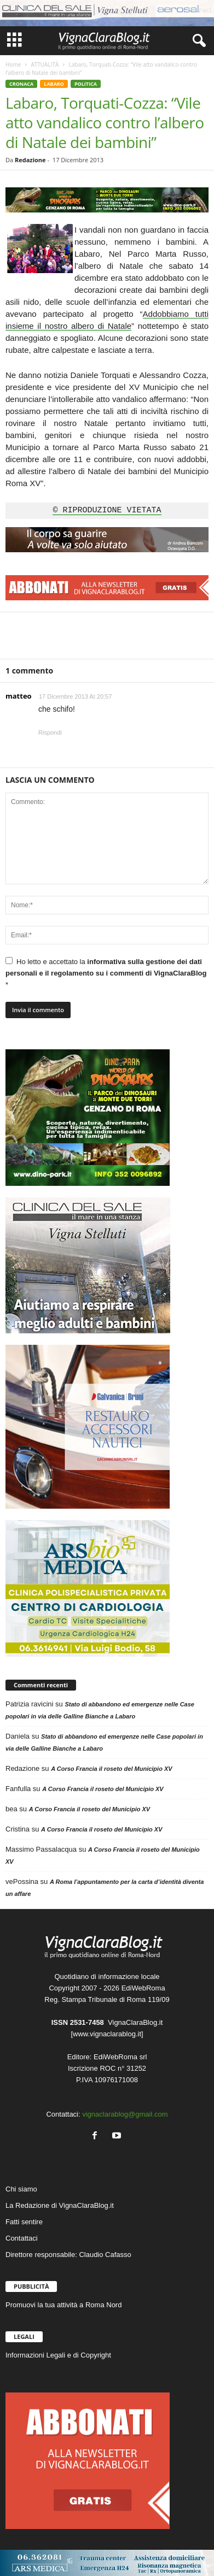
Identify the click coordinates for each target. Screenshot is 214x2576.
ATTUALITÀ (45, 64)
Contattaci (21, 2238)
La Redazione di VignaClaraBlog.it (59, 2205)
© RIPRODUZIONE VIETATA (107, 510)
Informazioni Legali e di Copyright (58, 2355)
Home (13, 64)
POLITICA (85, 83)
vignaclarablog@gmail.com (124, 2114)
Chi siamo (21, 2189)
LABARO (54, 83)
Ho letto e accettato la (105, 973)
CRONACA (21, 83)
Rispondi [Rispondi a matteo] (50, 732)
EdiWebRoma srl (120, 2057)
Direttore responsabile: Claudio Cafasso (68, 2254)
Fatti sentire (24, 2222)
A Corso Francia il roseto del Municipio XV (111, 1768)
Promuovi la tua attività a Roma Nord (63, 2305)
